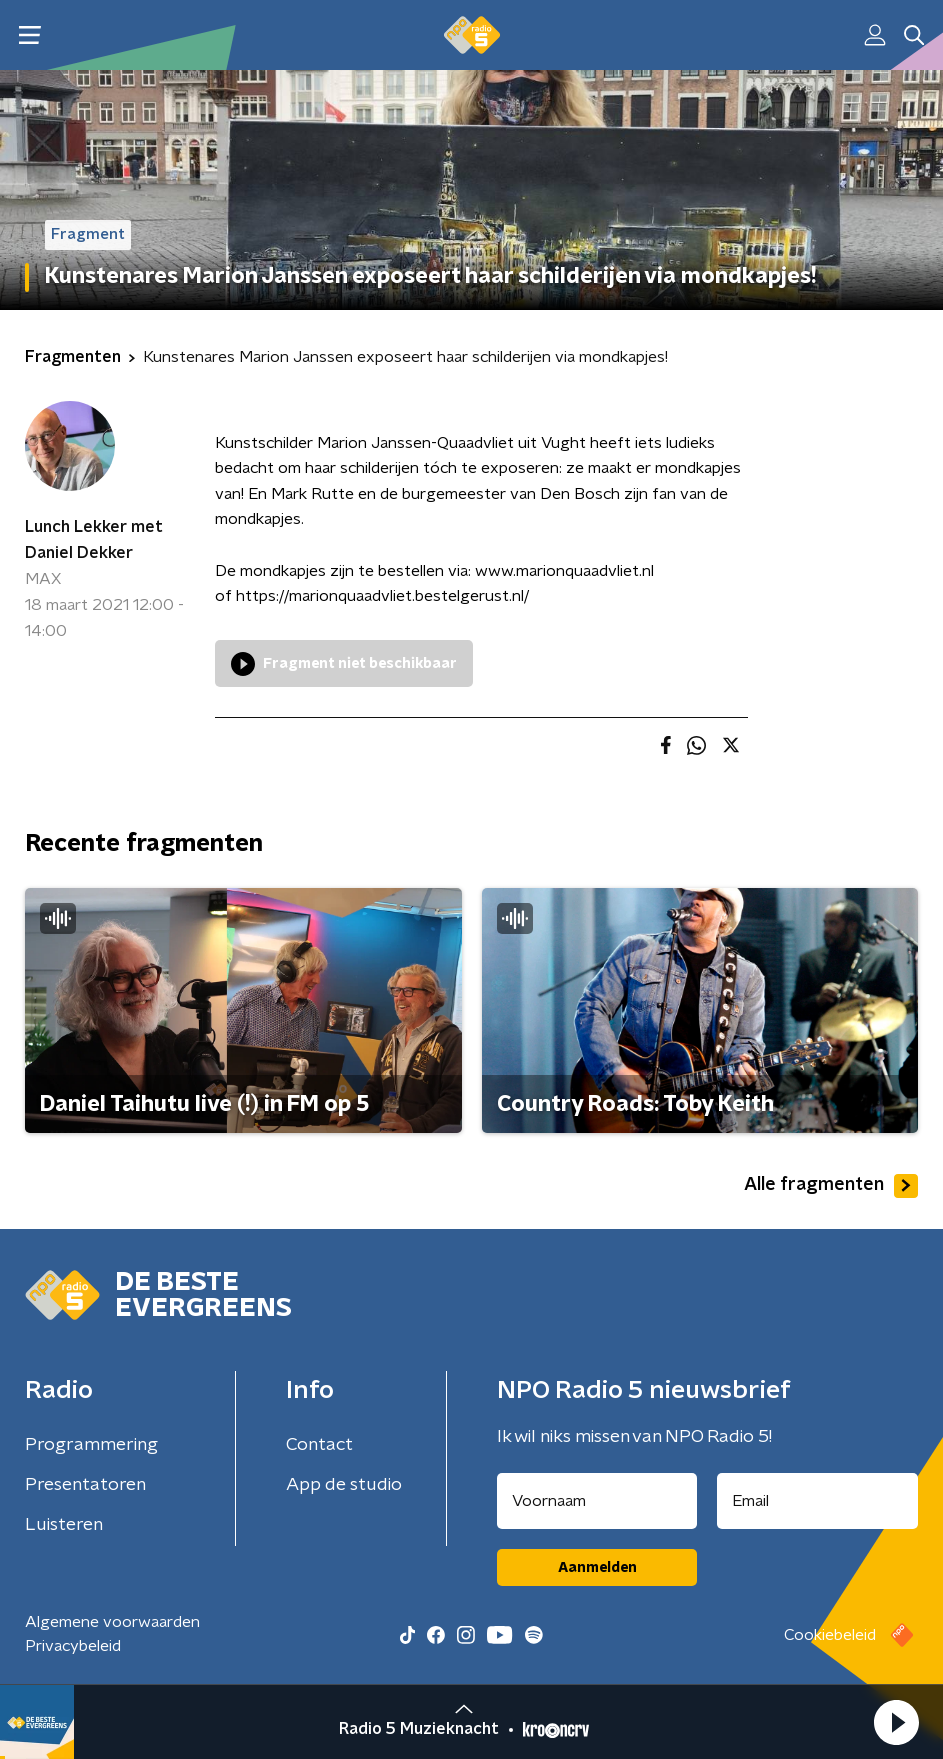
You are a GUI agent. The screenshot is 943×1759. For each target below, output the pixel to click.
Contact (319, 1445)
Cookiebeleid (830, 1635)
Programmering (91, 1445)
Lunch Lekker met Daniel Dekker (94, 540)
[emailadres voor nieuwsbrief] (817, 1501)
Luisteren (64, 1525)
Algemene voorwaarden (112, 1622)
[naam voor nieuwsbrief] (597, 1501)
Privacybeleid (73, 1646)
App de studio (344, 1485)
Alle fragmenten (831, 1186)
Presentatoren (85, 1485)
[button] (896, 1722)
